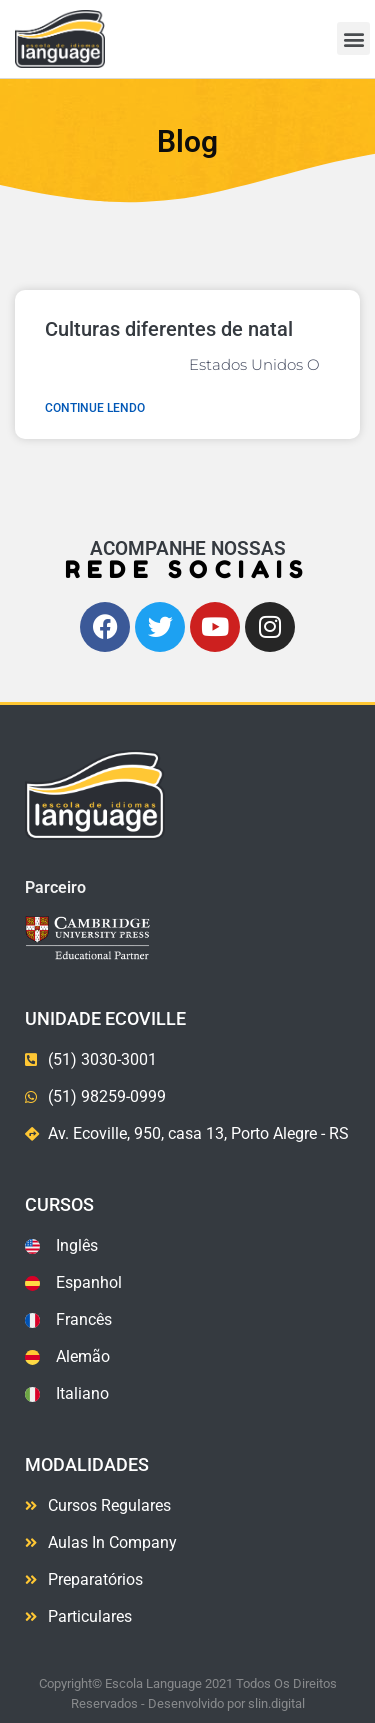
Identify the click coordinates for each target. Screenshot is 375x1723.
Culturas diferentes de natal (169, 329)
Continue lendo (95, 408)
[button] (353, 38)
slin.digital (276, 1703)
